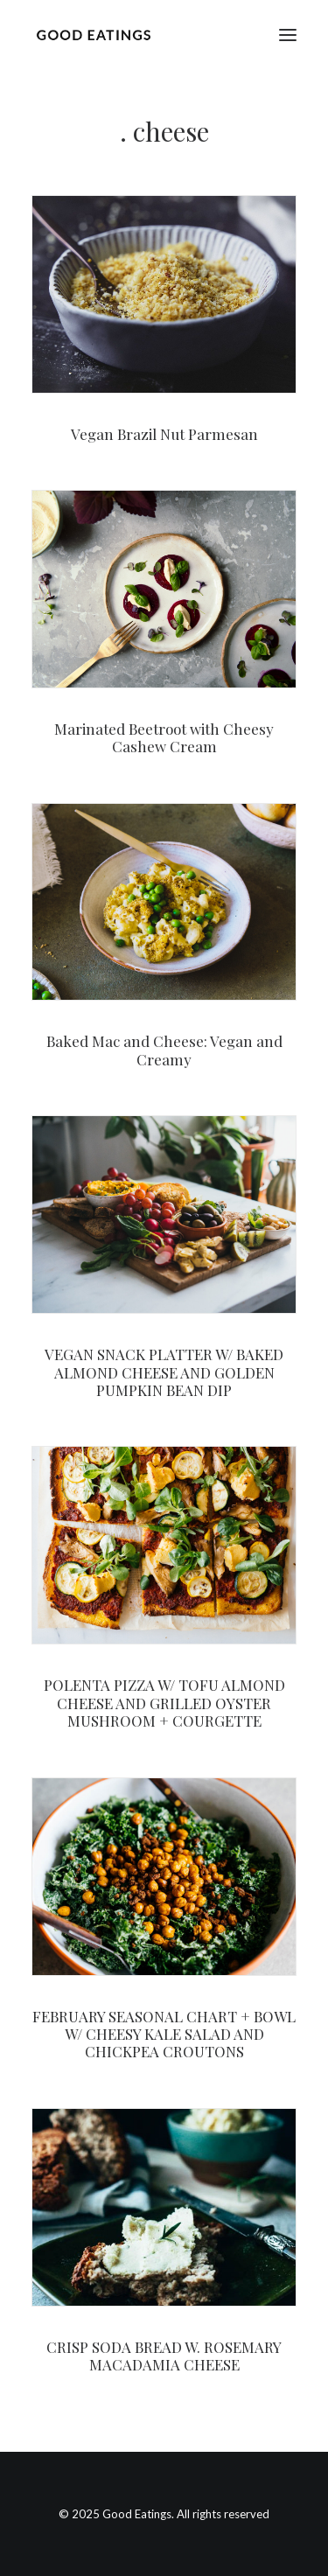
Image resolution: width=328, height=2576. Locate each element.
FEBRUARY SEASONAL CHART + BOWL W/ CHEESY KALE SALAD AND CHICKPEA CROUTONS (164, 2034)
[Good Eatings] (93, 34)
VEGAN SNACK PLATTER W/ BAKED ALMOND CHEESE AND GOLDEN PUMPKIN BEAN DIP (164, 1372)
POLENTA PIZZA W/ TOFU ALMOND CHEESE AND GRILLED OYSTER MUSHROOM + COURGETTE (164, 1702)
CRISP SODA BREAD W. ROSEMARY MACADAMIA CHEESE (164, 2355)
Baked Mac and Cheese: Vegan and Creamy (164, 1049)
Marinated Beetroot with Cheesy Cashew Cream (164, 737)
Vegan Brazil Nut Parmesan (164, 433)
